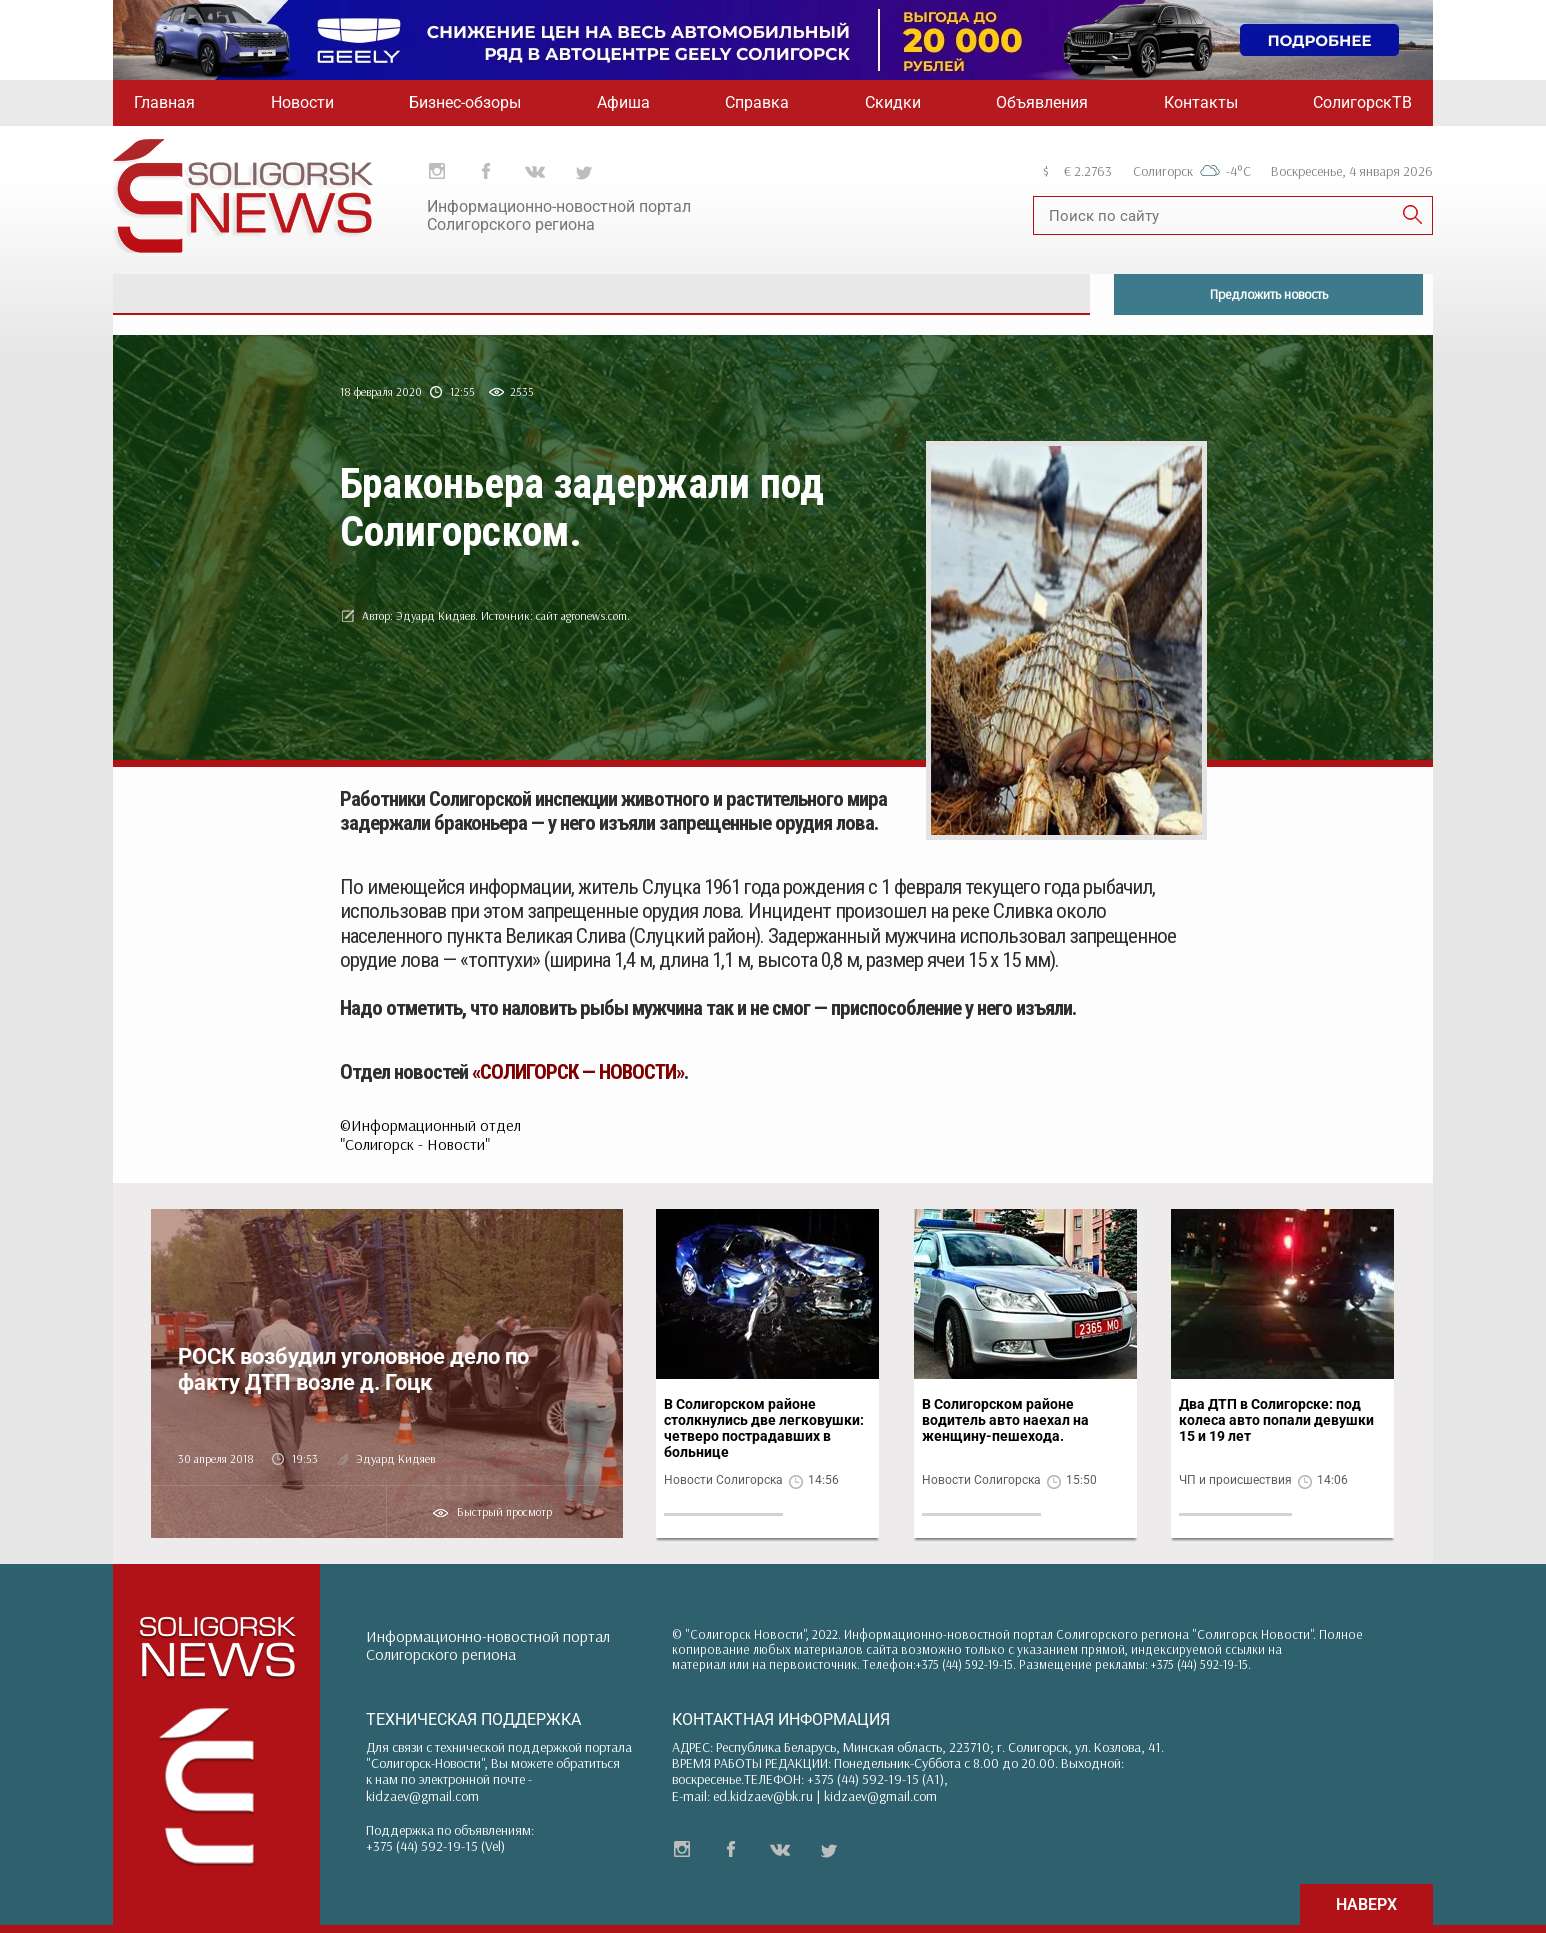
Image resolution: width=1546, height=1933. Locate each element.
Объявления (1042, 102)
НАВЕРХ (1366, 1904)
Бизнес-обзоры (465, 102)
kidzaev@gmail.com (422, 1796)
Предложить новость (1269, 294)
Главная (164, 102)
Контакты (1201, 102)
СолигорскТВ (1362, 102)
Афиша (623, 102)
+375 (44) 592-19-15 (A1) (875, 1779)
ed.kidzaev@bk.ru (763, 1796)
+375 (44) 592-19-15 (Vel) (435, 1846)
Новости (302, 102)
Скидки (893, 102)
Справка (757, 102)
